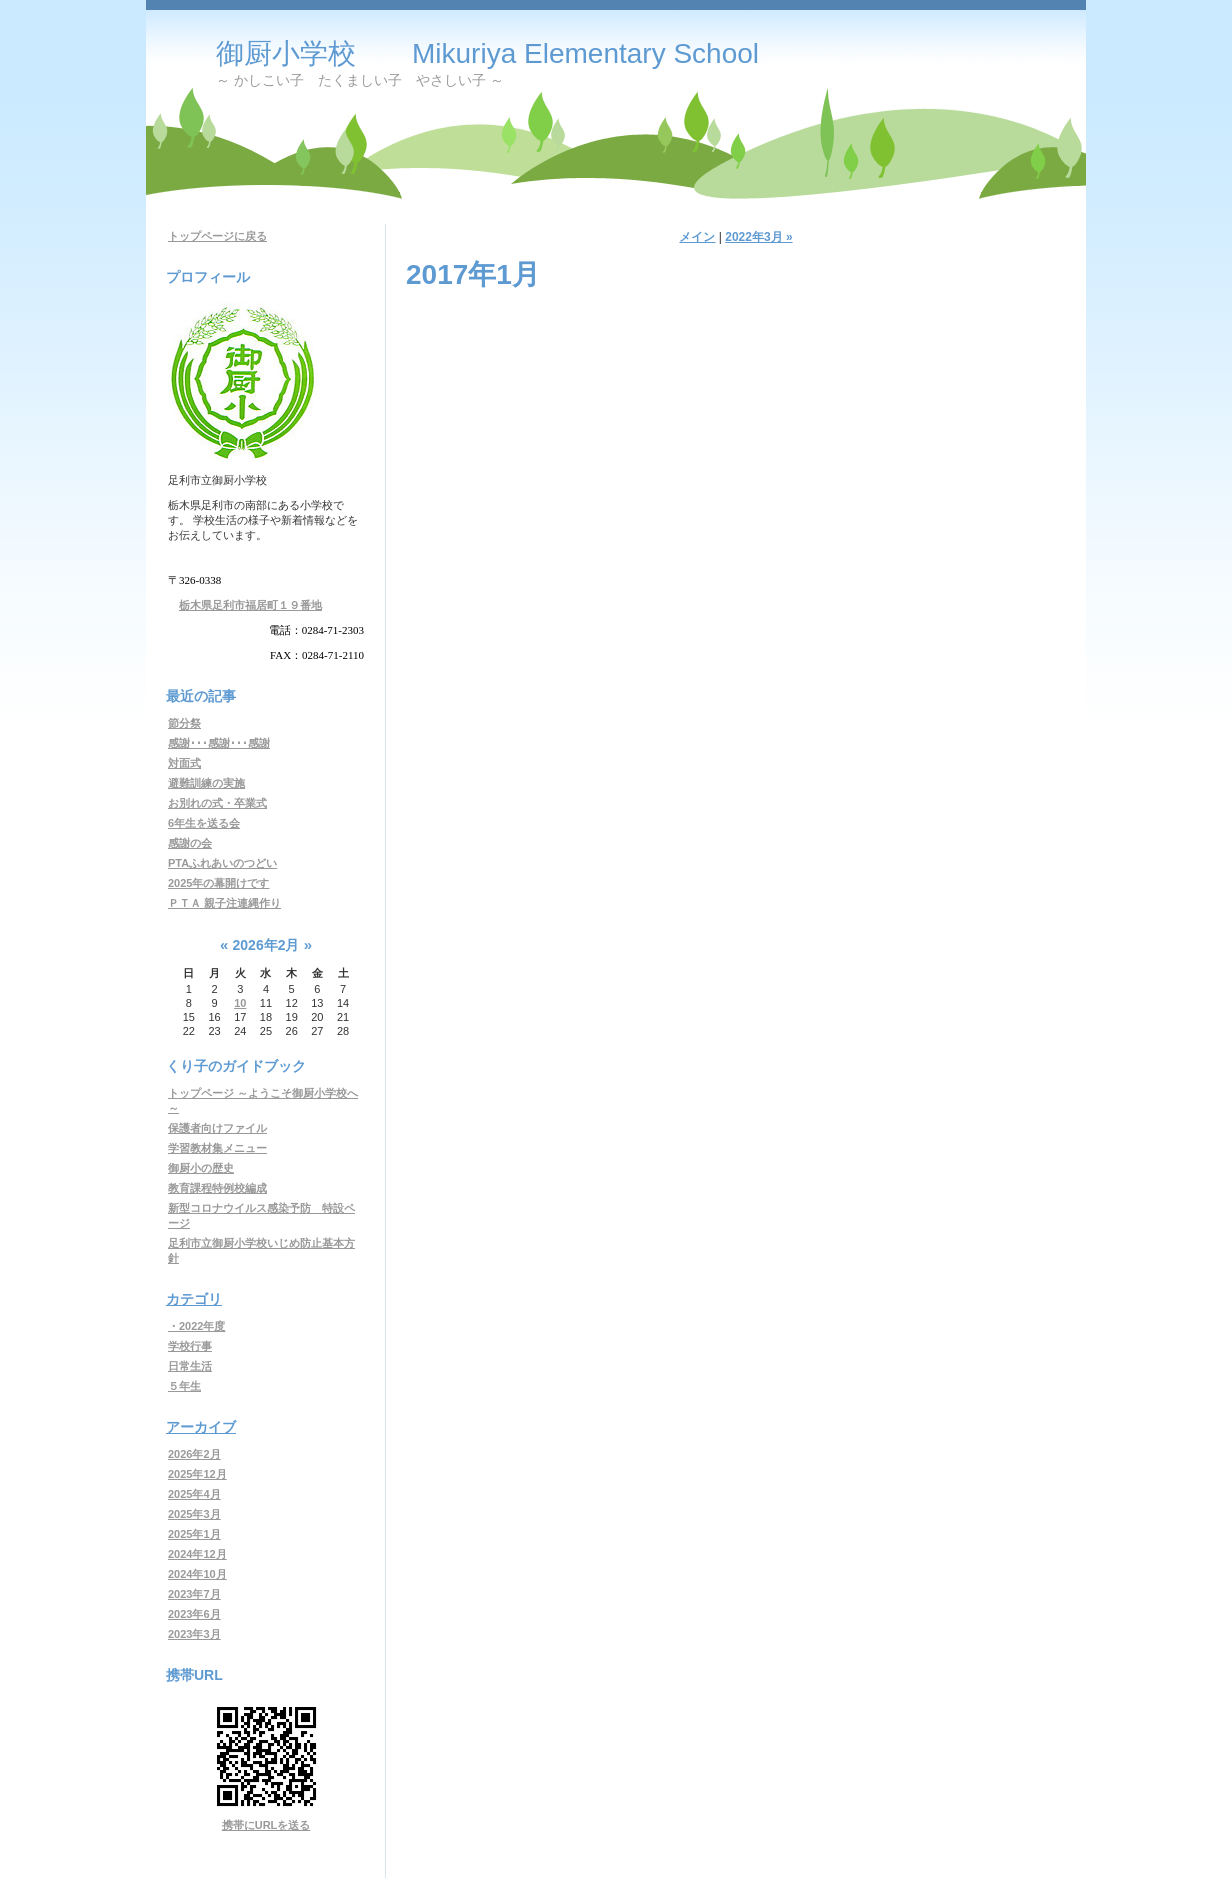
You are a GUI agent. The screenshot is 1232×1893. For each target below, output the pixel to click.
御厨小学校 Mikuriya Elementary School (487, 53)
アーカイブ (201, 1427)
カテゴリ (194, 1299)
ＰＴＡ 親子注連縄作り (224, 903)
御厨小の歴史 (201, 1168)
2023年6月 (194, 1614)
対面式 (184, 763)
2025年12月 (197, 1474)
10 (240, 1003)
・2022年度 (196, 1326)
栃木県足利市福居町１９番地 (250, 605)
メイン (697, 237)
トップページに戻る (217, 236)
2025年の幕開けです (218, 883)
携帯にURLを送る (266, 1825)
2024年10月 (197, 1574)
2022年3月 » (758, 237)
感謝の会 (190, 843)
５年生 (184, 1386)
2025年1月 (194, 1534)
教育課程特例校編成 (217, 1188)
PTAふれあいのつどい (222, 863)
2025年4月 (194, 1494)
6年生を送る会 (204, 823)
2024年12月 (197, 1554)
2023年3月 (194, 1634)
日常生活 (190, 1366)
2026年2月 (194, 1454)
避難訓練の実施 (206, 783)
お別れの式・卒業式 (217, 803)
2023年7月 (194, 1594)
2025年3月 (194, 1514)
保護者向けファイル (217, 1128)
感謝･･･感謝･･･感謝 (219, 743)
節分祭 (184, 723)
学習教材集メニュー (217, 1148)
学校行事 (190, 1346)
